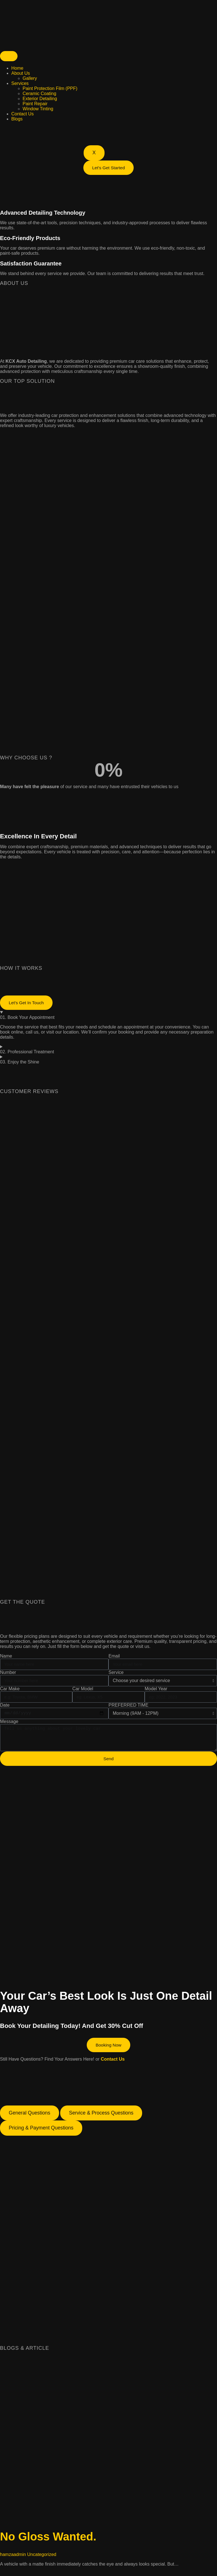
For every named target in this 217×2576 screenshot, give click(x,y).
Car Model (82, 1692)
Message (9, 1725)
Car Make (9, 1692)
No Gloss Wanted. (48, 2541)
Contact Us (22, 113)
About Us (20, 73)
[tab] (29, 2118)
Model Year (156, 1692)
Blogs (17, 119)
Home (17, 68)
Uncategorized (41, 2559)
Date (5, 1708)
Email (114, 1659)
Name (6, 1659)
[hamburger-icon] (9, 56)
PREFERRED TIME (128, 1708)
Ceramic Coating (39, 93)
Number (8, 1676)
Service (115, 1676)
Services (20, 83)
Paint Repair (35, 103)
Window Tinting (38, 108)
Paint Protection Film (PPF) (50, 88)
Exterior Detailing (40, 98)
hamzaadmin (13, 2559)
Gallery (30, 78)
